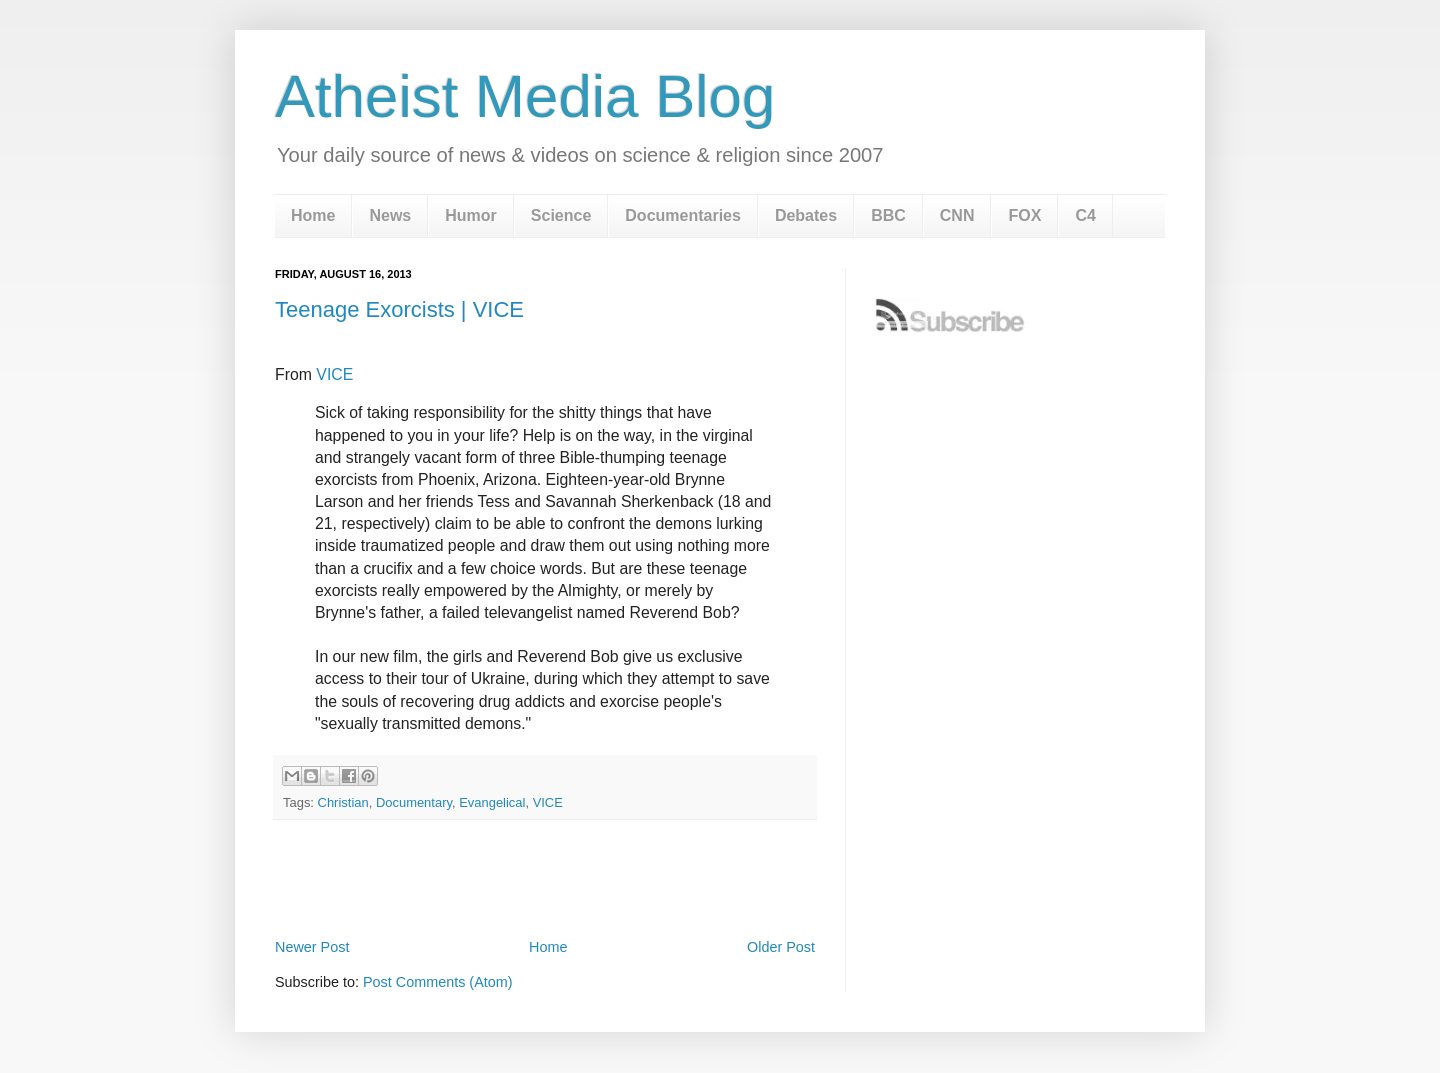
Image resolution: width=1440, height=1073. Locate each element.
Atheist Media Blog (525, 96)
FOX (1024, 215)
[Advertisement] (545, 879)
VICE (334, 374)
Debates (806, 215)
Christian (343, 802)
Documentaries (683, 215)
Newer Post (312, 947)
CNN (957, 215)
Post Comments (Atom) (438, 982)
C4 (1085, 215)
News (390, 215)
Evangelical (492, 802)
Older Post (781, 947)
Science (561, 215)
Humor (471, 215)
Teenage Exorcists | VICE (399, 309)
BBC (888, 215)
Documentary (414, 802)
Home (313, 215)
